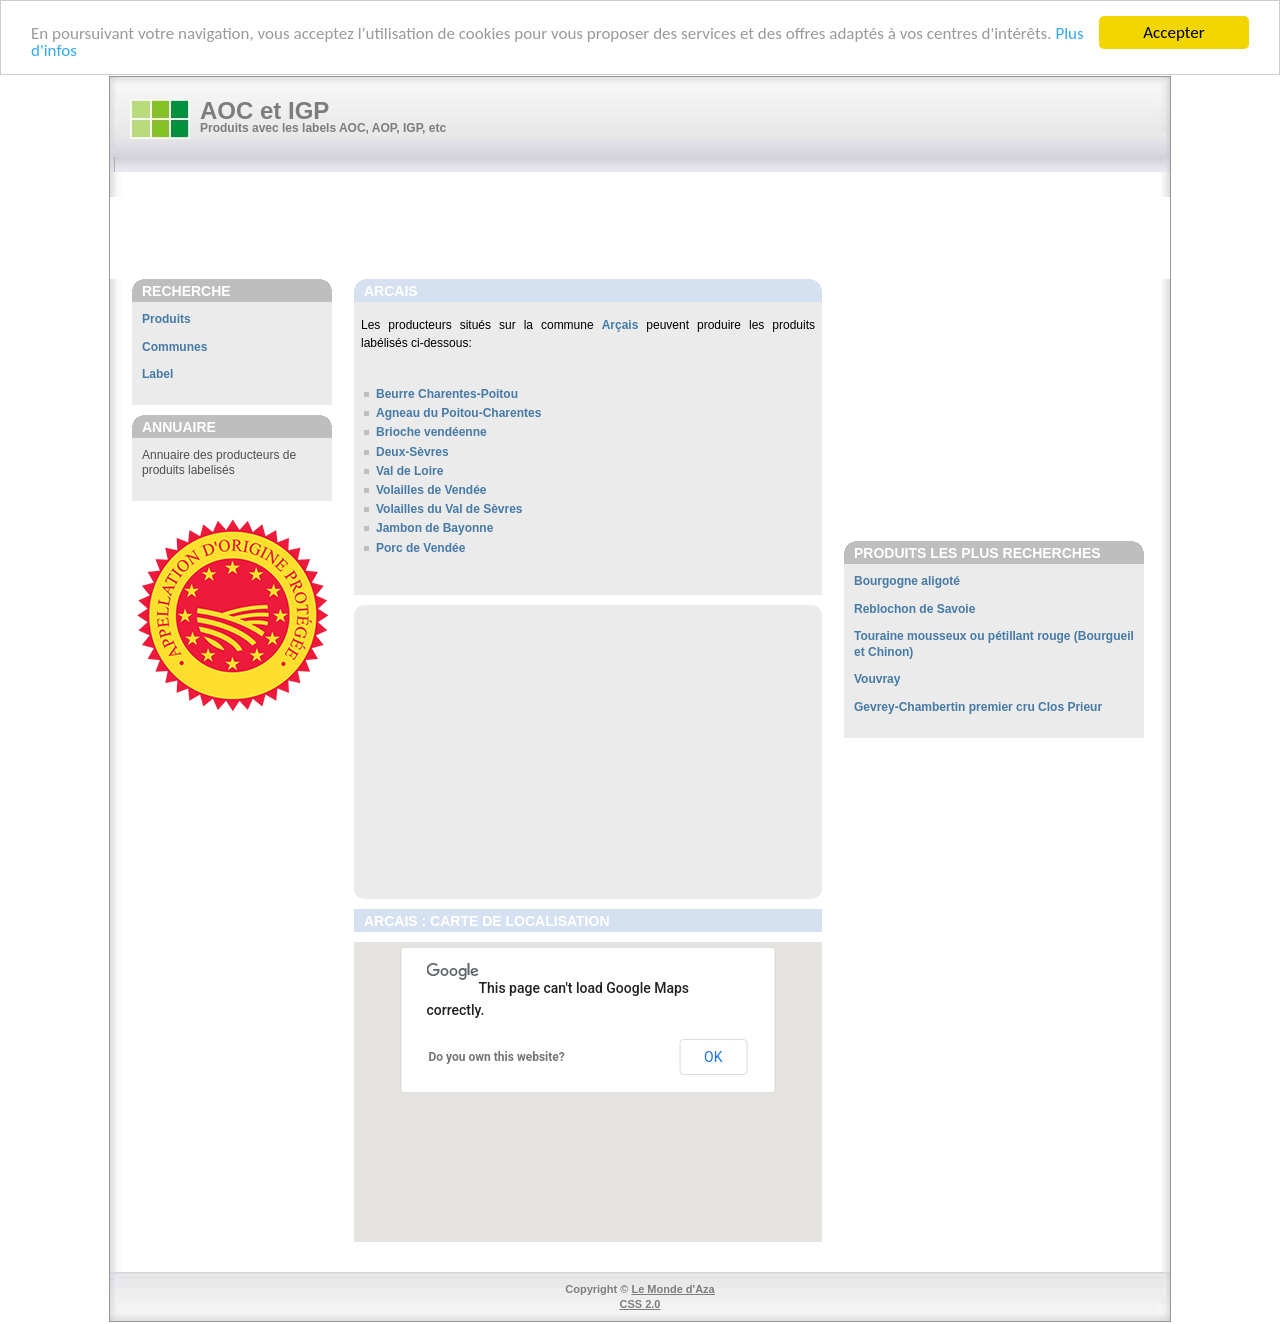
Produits (166, 319)
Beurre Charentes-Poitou (447, 394)
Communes (174, 347)
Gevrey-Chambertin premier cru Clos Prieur (978, 707)
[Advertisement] (650, 227)
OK (713, 1057)
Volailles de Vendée (431, 490)
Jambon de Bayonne (434, 528)
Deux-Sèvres (412, 452)
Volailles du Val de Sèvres (449, 509)
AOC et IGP (264, 110)
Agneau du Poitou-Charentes (458, 413)
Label (157, 374)
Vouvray (877, 679)
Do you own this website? (497, 1057)
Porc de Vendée (420, 548)
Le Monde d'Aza (672, 1289)
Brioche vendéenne (431, 432)
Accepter (1173, 32)
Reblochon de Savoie (914, 609)
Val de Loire (409, 471)
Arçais (620, 325)
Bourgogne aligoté (907, 581)
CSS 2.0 (640, 1304)
